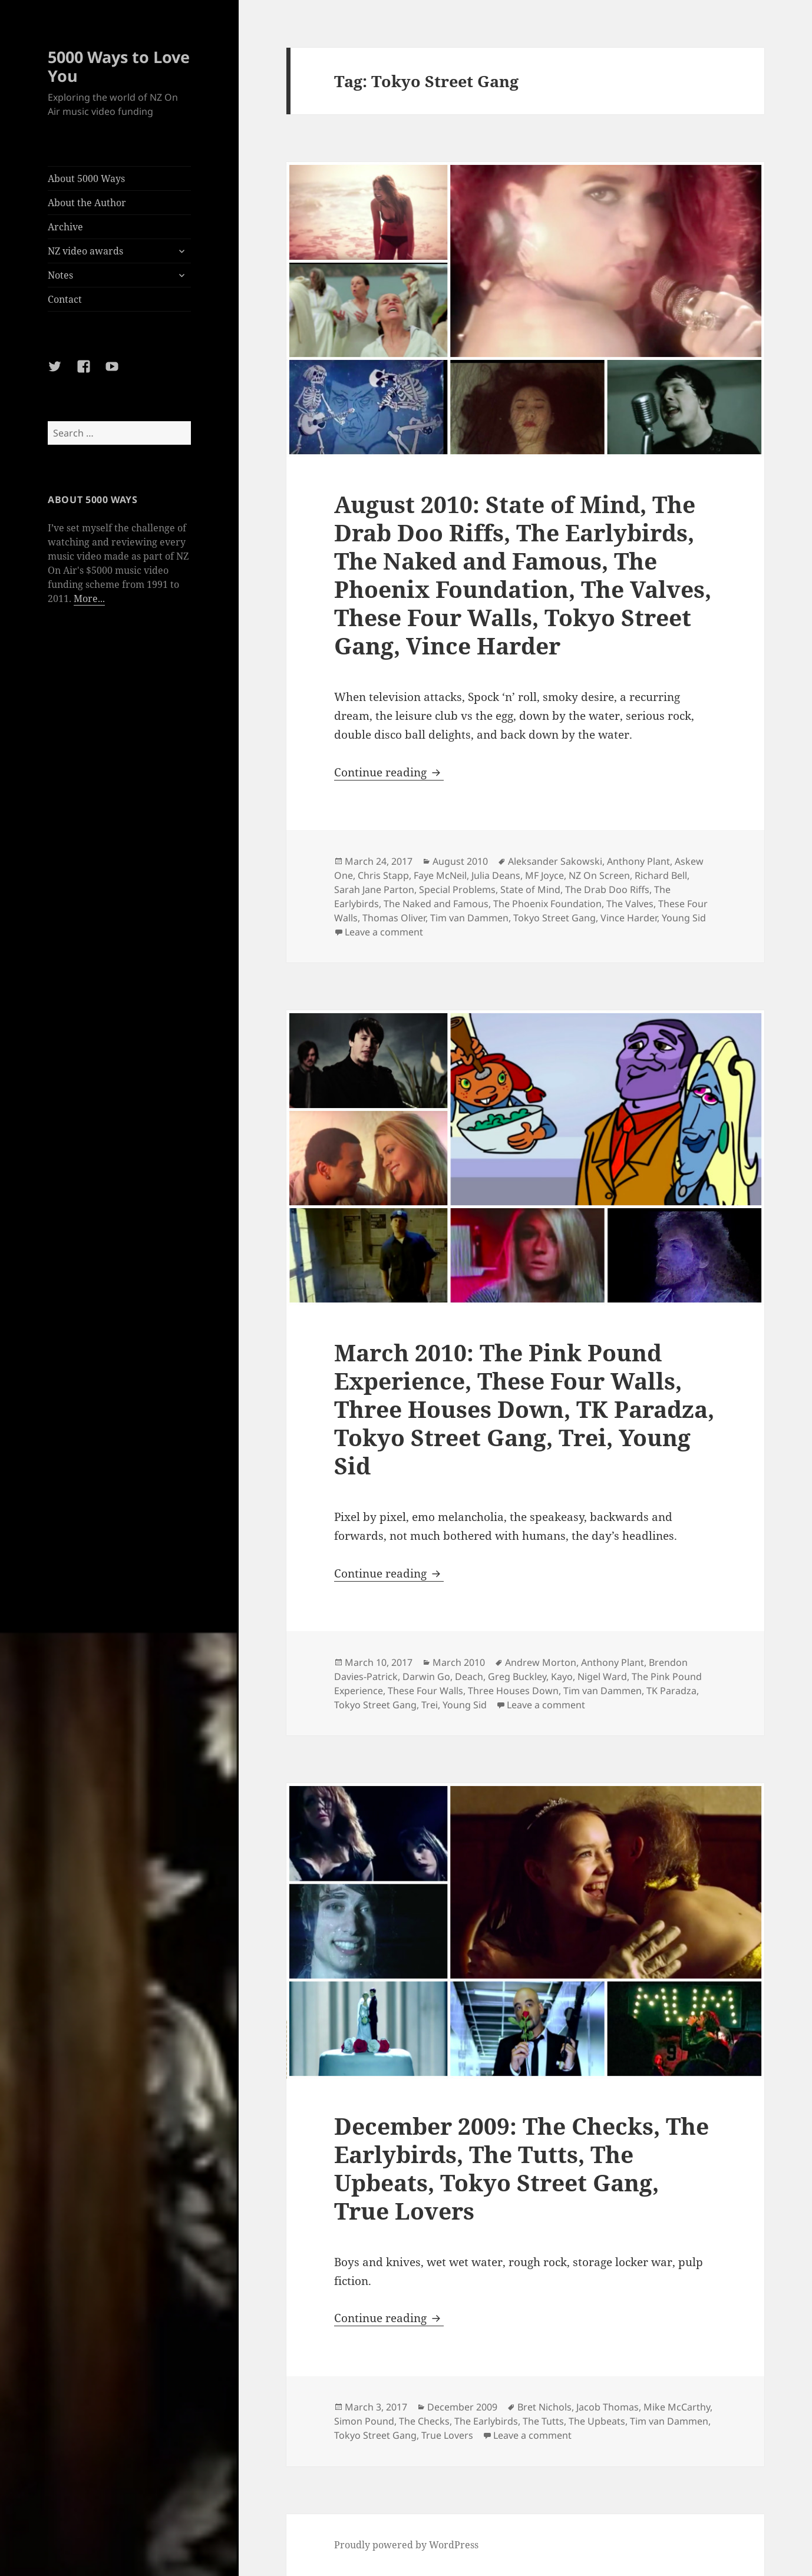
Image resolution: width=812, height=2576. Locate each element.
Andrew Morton (540, 1662)
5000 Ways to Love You (119, 66)
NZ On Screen (599, 875)
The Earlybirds (486, 2421)
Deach (469, 1676)
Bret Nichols (544, 2406)
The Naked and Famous (436, 903)
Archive (65, 226)
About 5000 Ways (86, 178)
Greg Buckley (517, 1676)
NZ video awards (85, 250)
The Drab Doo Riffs (607, 889)
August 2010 (460, 861)
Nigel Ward (602, 1676)
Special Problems (457, 889)
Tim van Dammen (469, 917)
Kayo (562, 1676)
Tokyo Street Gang (554, 917)
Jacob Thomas (607, 2406)
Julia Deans (495, 875)
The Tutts (543, 2421)
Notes (60, 275)
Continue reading (389, 772)
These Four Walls (425, 1690)
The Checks (424, 2421)
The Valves (629, 903)
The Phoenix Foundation (547, 903)
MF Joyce (544, 875)
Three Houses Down (513, 1690)
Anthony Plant (638, 861)
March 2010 (459, 1662)
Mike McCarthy (676, 2406)
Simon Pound (364, 2421)
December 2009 (462, 2406)
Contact (65, 299)
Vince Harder (628, 917)
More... (89, 598)
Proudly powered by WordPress (406, 2544)
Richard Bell (661, 875)
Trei (429, 1704)
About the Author (87, 202)
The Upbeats (597, 2421)
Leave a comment (384, 931)
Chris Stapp (383, 875)
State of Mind (530, 889)
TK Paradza (671, 1690)
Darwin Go (426, 1676)
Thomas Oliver (393, 917)
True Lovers (447, 2435)
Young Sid (684, 917)
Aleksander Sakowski (555, 861)
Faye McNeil (440, 875)
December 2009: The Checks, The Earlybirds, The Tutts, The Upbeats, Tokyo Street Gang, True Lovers (521, 2168)
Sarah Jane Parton (374, 889)
